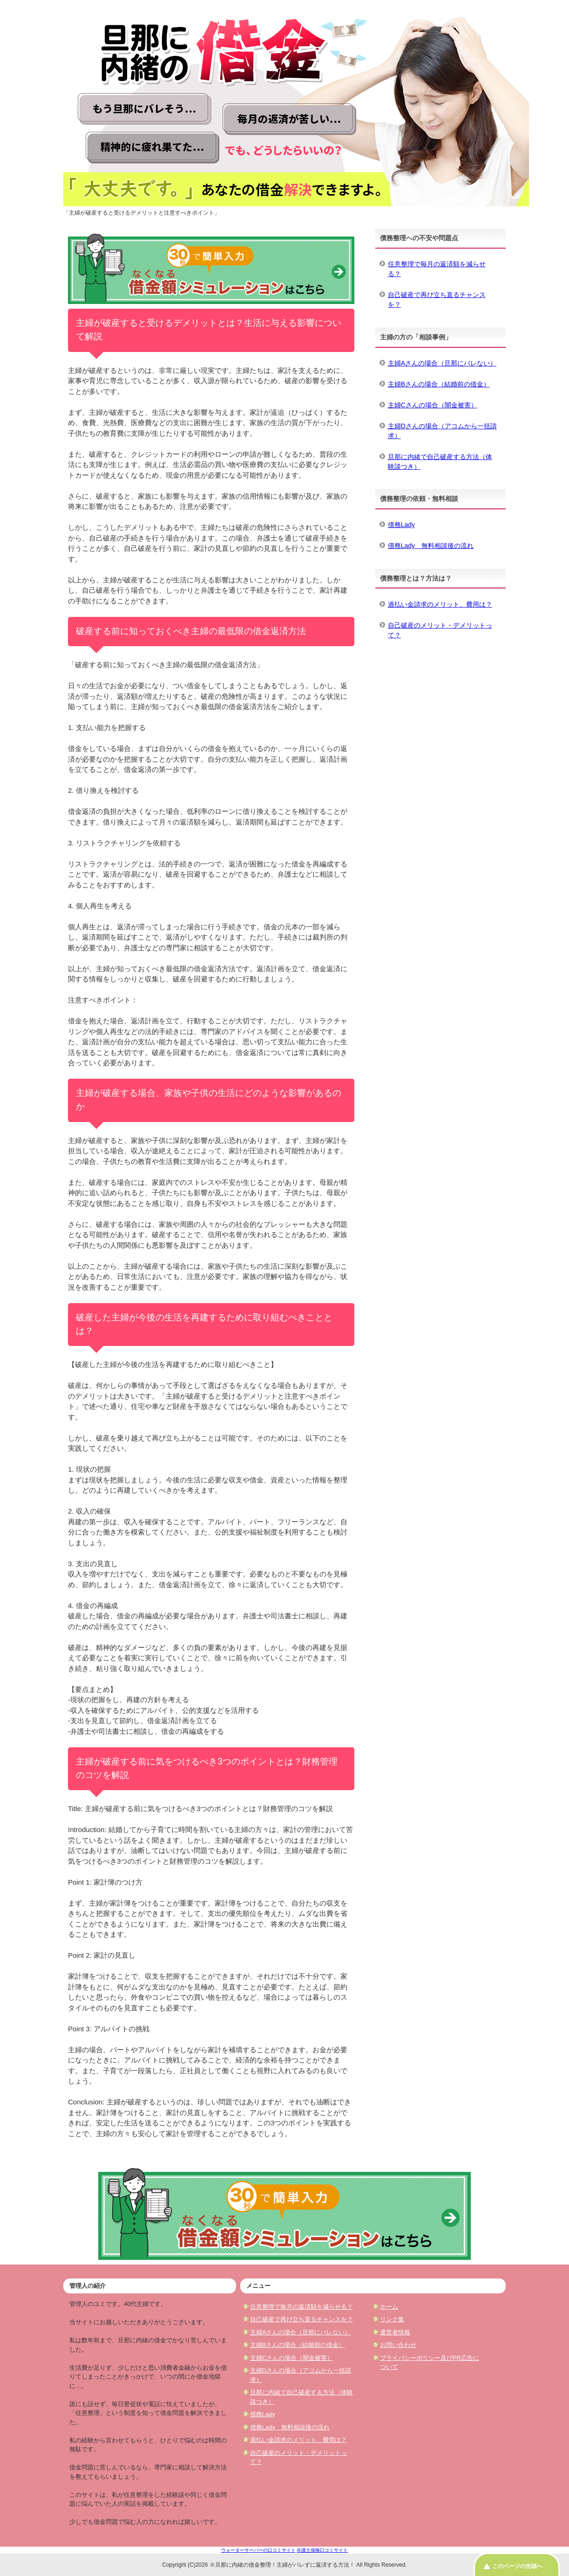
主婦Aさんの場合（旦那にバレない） (442, 363)
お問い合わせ (398, 2344)
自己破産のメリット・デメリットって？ (440, 630)
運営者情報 (395, 2332)
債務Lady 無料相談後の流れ (431, 545)
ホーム (389, 2306)
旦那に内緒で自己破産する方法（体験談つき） (440, 461)
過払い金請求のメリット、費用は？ (440, 604)
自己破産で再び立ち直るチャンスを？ (437, 299)
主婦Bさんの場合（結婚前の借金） (439, 384)
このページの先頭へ (517, 2566)
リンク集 (392, 2319)
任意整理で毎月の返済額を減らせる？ (437, 268)
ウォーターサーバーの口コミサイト (258, 2550)
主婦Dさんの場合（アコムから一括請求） (442, 430)
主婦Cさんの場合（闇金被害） (432, 405)
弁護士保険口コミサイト (322, 2550)
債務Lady (401, 524)
